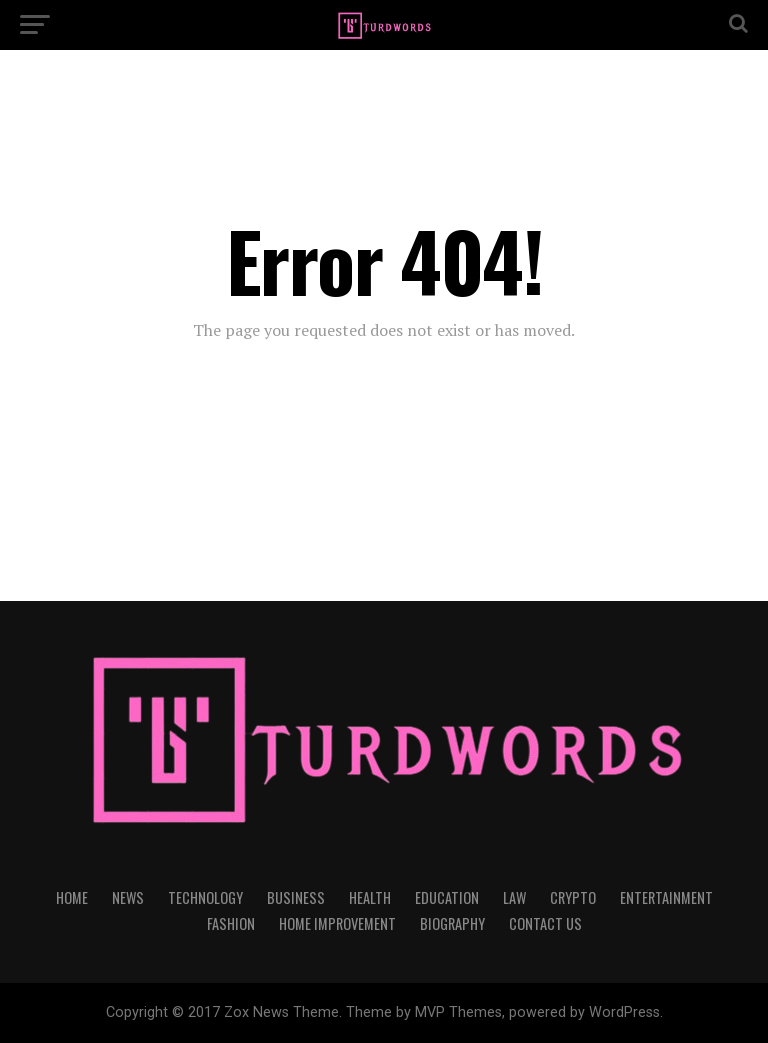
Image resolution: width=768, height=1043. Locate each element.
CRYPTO (573, 897)
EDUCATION (447, 897)
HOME (72, 897)
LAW (514, 897)
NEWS (128, 897)
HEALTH (370, 897)
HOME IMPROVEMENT (337, 923)
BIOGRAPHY (452, 923)
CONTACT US (545, 923)
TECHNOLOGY (205, 897)
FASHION (231, 923)
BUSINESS (296, 897)
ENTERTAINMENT (666, 897)
